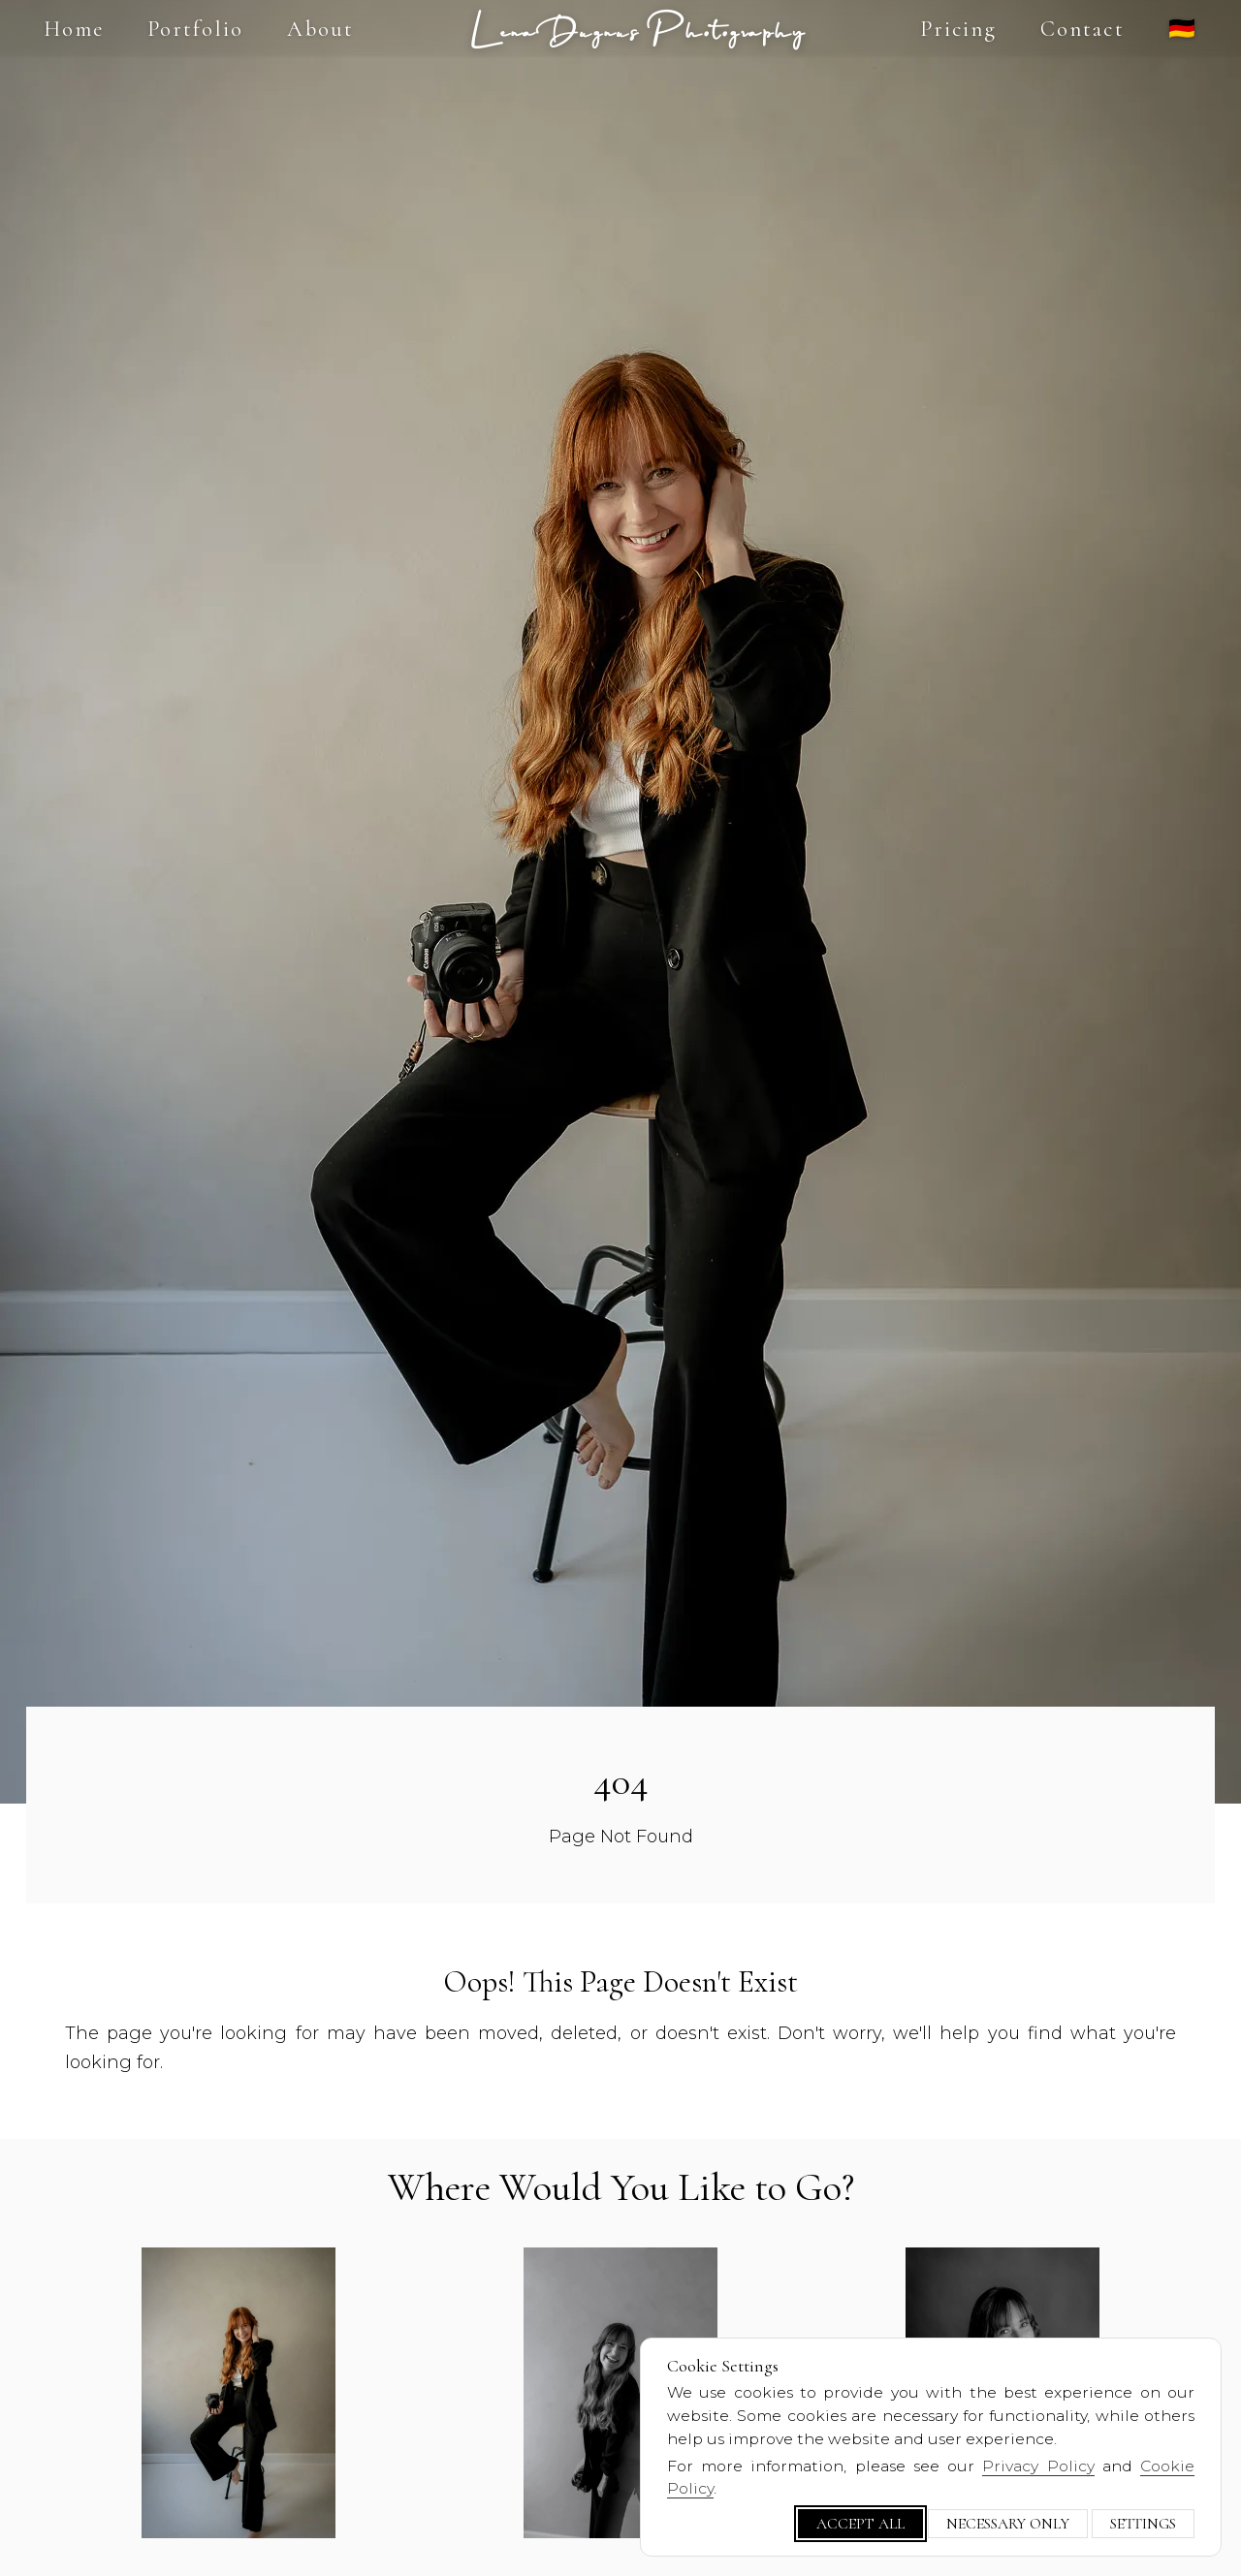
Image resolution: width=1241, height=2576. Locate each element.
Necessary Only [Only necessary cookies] (1007, 2523)
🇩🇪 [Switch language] (1182, 29)
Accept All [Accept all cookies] (860, 2523)
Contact (1082, 29)
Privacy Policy (1038, 2466)
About (320, 29)
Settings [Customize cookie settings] (1143, 2523)
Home (74, 29)
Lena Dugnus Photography (637, 29)
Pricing (958, 29)
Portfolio (195, 29)
